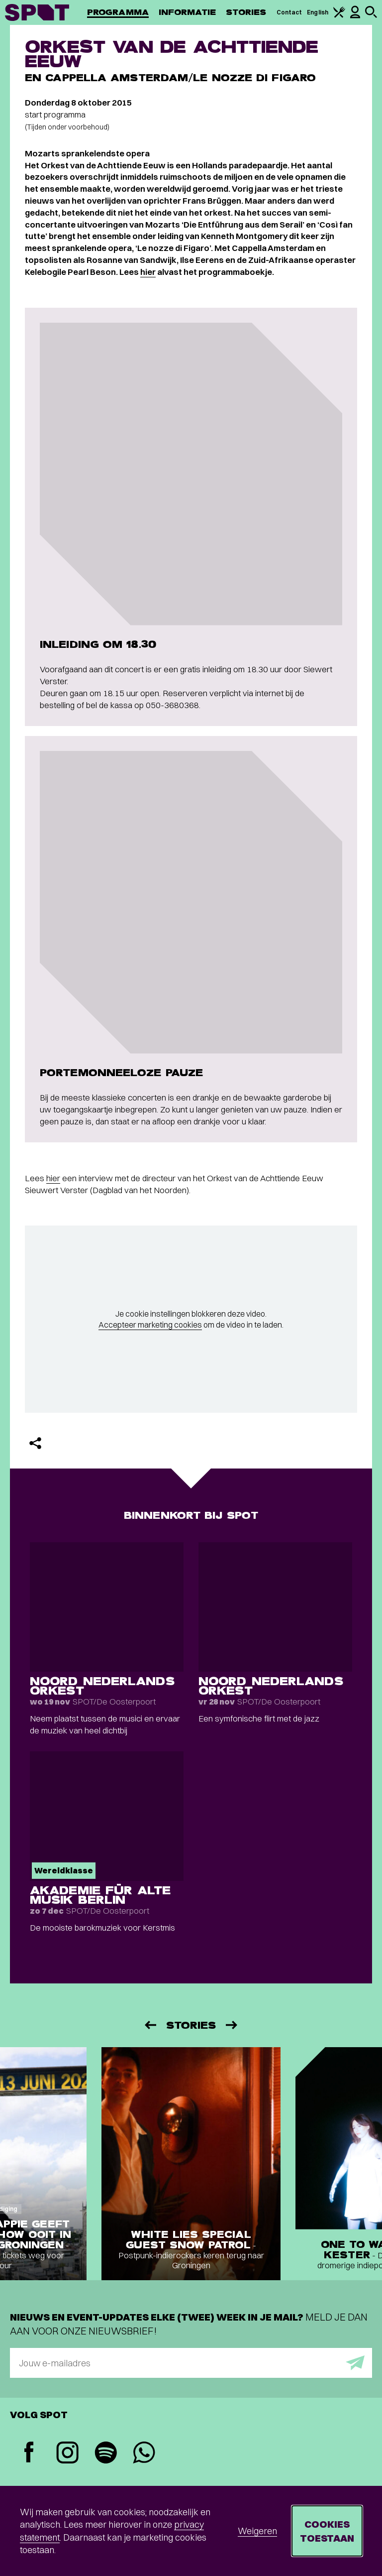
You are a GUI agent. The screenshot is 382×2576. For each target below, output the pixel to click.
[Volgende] (232, 2025)
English (317, 12)
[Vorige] (149, 2025)
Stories (246, 12)
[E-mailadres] (191, 2363)
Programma (118, 12)
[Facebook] (29, 2453)
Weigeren (257, 2531)
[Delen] (35, 1443)
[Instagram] (67, 2454)
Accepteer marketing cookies (150, 1325)
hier (148, 271)
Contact (289, 12)
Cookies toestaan (327, 2531)
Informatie (187, 12)
